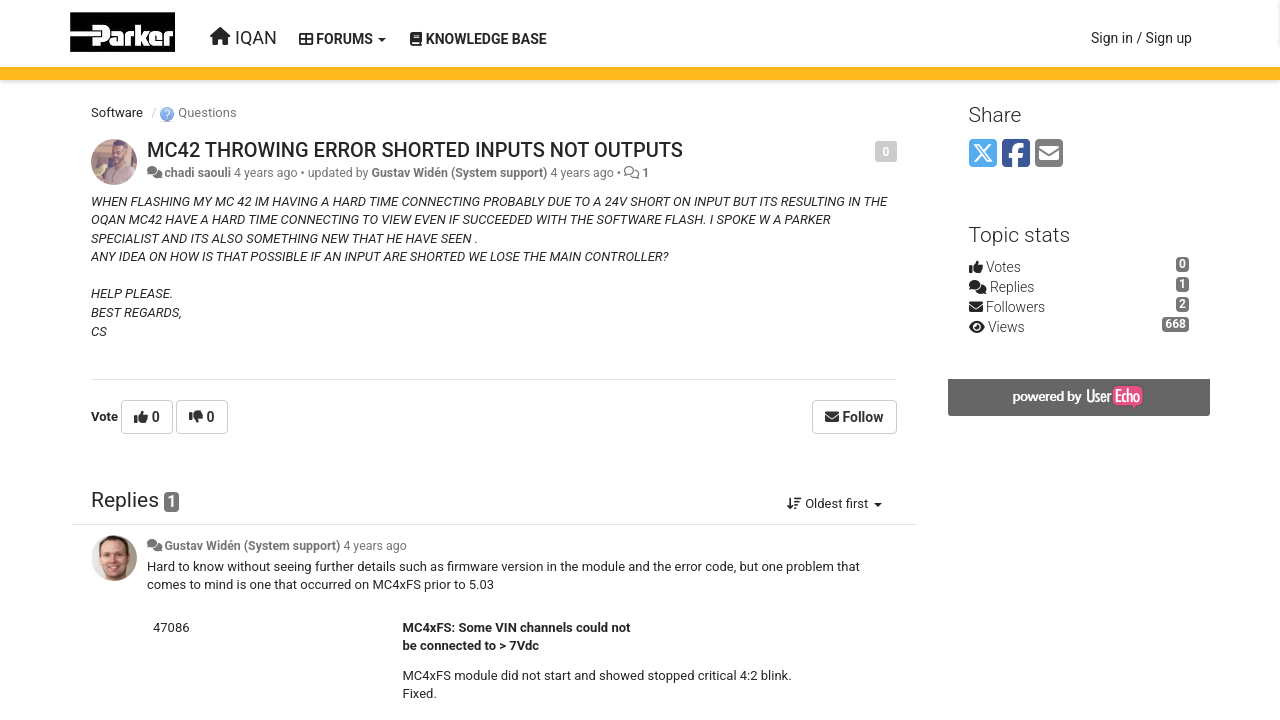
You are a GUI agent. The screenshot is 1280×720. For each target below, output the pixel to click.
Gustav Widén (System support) (460, 173)
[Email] (1049, 154)
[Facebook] (1016, 154)
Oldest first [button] (834, 503)
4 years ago (374, 546)
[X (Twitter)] (983, 154)
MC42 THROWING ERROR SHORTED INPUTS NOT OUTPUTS (415, 150)
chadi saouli (197, 173)
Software (117, 112)
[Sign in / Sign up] (1141, 38)
